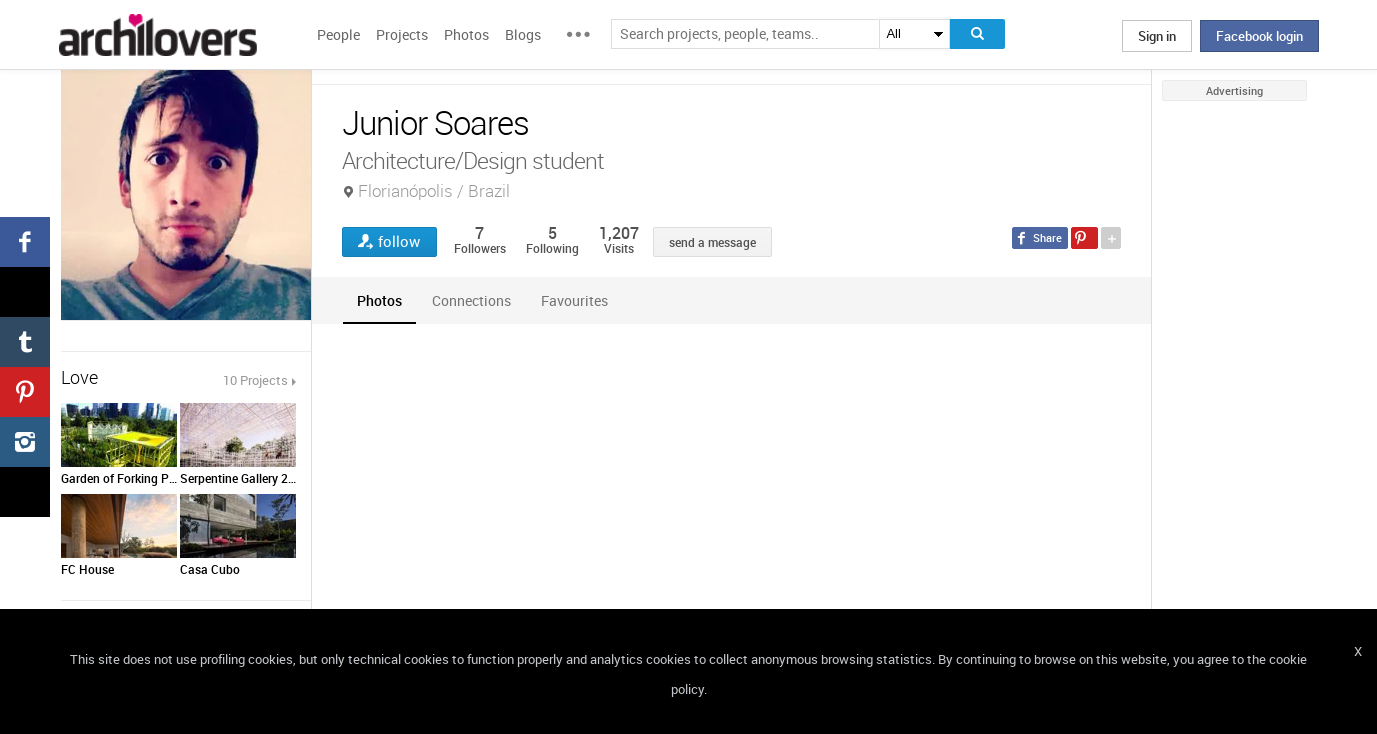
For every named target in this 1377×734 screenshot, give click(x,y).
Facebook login (1259, 36)
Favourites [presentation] (574, 300)
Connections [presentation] (471, 300)
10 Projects (255, 380)
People (338, 34)
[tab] (379, 300)
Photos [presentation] (379, 300)
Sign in (1157, 36)
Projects (402, 34)
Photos (466, 34)
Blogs (523, 34)
